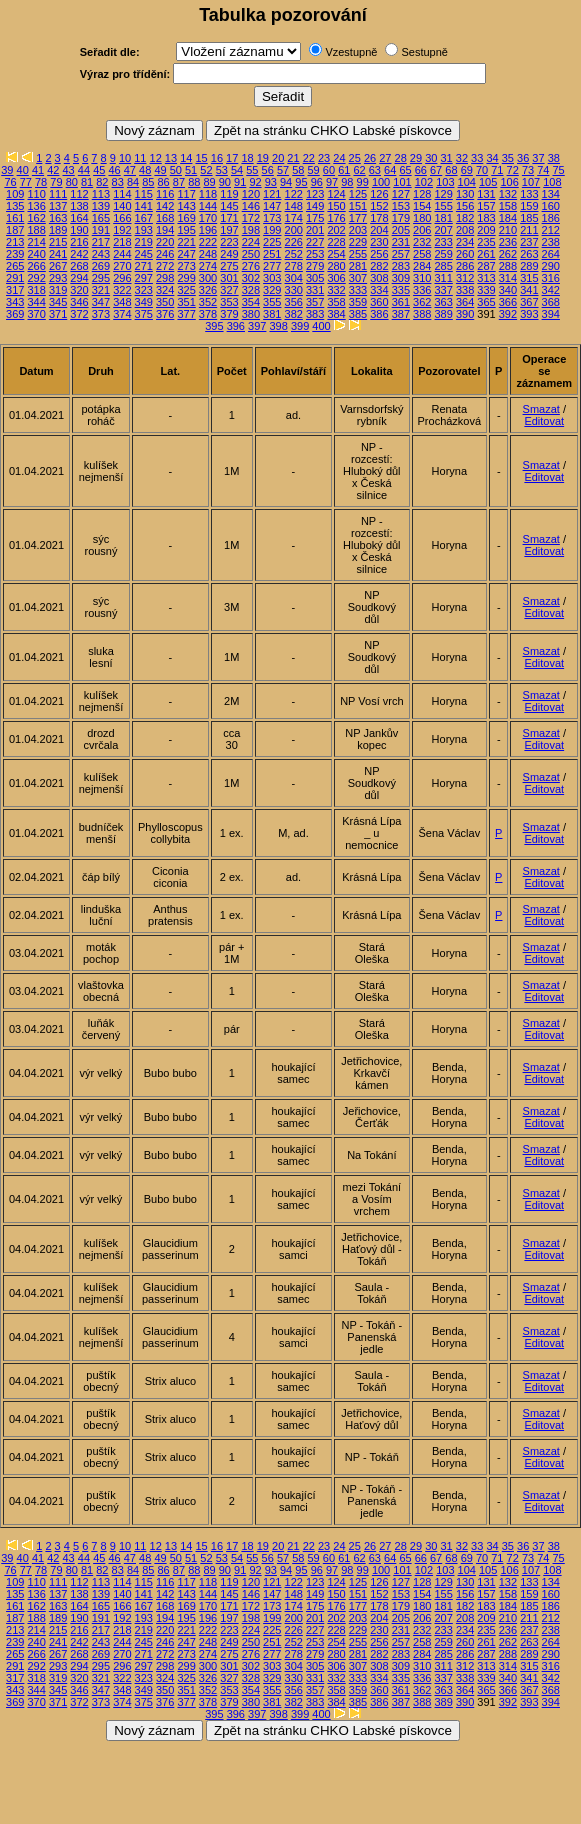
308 (379, 278)
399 (300, 326)
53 (222, 170)
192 (122, 230)
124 (336, 194)
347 (101, 302)
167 (144, 218)
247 (186, 254)
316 (551, 278)
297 (144, 278)
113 (101, 194)
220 (165, 242)
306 (336, 278)
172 (251, 218)
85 (148, 182)
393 (529, 314)
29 (416, 158)
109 (15, 194)
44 (84, 170)
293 (58, 278)
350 (165, 302)
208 (465, 230)
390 (465, 314)
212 (551, 230)
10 (125, 158)
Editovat (544, 421)
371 (58, 314)
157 (486, 206)
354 (251, 302)
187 (15, 230)
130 (465, 194)
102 (424, 182)
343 (15, 302)
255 (358, 254)
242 (79, 254)
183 (486, 218)
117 (186, 194)
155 (443, 206)
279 (315, 266)
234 (465, 242)
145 (229, 206)
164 (79, 218)
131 (486, 194)
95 (301, 182)
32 (462, 158)
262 (508, 254)
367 (529, 302)
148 (294, 206)
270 (122, 266)
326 (208, 290)
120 (251, 194)
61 (344, 170)
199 (272, 230)
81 (87, 182)
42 (53, 170)
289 (529, 266)
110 (36, 194)
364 (465, 302)
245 (144, 254)
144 (208, 206)
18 (247, 158)
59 (314, 170)
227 (315, 242)
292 (36, 278)
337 (443, 290)
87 (179, 182)
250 (251, 254)
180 (422, 218)
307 (358, 278)
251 (272, 254)
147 (272, 206)
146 (251, 206)
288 (508, 266)
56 (268, 170)
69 (467, 170)
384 (336, 314)
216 (79, 242)
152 (379, 206)
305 (315, 278)
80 (72, 182)
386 (379, 314)
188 (36, 230)
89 (209, 182)
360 (379, 302)
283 (401, 266)
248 (208, 254)
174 (294, 218)
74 (543, 170)
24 (339, 158)
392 (508, 314)
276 (251, 266)
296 (122, 278)
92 (255, 182)
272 (165, 266)
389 (443, 314)
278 (294, 266)
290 (551, 266)
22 (309, 158)
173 (272, 218)
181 (443, 218)
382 (294, 314)
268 (79, 266)
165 (101, 218)
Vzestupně (351, 52)
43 (69, 170)
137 (58, 206)
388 (422, 314)
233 (443, 242)
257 (401, 254)
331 (315, 290)
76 (10, 182)
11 (140, 158)
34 (492, 158)
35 (508, 158)
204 (379, 230)
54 (237, 170)
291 (15, 278)
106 (509, 182)
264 (551, 254)
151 (358, 206)
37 (538, 158)
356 (294, 302)
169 (186, 218)
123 (315, 194)
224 (251, 242)
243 (101, 254)
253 (315, 254)
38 (554, 158)
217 (101, 242)
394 (551, 314)
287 (486, 266)
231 (401, 242)
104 (467, 182)
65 (405, 170)
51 (191, 170)
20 (278, 158)
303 (272, 278)
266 (36, 266)
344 (36, 302)
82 (102, 182)
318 (36, 290)
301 (229, 278)
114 (122, 194)
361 (401, 302)
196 (208, 230)
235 (486, 242)
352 (208, 302)
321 (101, 290)
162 (36, 218)
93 (271, 182)
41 (38, 170)
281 (358, 266)
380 (251, 314)
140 (122, 206)
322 (122, 290)
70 (482, 170)
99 (363, 182)
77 (26, 182)
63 (375, 170)
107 (531, 182)
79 (56, 182)
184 (508, 218)
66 (421, 170)
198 (251, 230)
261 (486, 254)
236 (508, 242)
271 (144, 266)
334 (379, 290)
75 (559, 170)
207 (443, 230)
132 (508, 194)
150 (336, 206)
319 (58, 290)
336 (422, 290)
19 (263, 158)
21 (293, 158)
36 (523, 158)
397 (257, 326)
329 (272, 290)
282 (379, 266)
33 (477, 158)
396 (236, 326)
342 (551, 290)
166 (122, 218)
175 (315, 218)
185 (529, 218)
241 (58, 254)
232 (422, 242)
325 (186, 290)
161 (15, 218)
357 (315, 302)
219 (144, 242)
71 (497, 170)
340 (508, 290)
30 (431, 158)
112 (79, 194)
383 (315, 314)
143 (186, 206)
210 (508, 230)
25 (355, 158)
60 (329, 170)
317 (15, 290)
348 (122, 302)
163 (58, 218)
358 (336, 302)
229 (358, 242)
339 (486, 290)
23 (324, 158)
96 (317, 182)
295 (101, 278)
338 (465, 290)
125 (358, 194)
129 (443, 194)
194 (165, 230)
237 (529, 242)
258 (422, 254)
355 (272, 302)
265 (15, 266)
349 (144, 302)
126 (379, 194)
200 (294, 230)
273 (186, 266)
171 (229, 218)
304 (294, 278)
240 (36, 254)
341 (529, 290)
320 (79, 290)
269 (101, 266)
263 (529, 254)
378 (208, 314)
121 (272, 194)
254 (336, 254)
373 (101, 314)
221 (186, 242)
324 (165, 290)
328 (251, 290)
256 (379, 254)
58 (298, 170)
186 (551, 218)
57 (283, 170)
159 (529, 206)
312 (465, 278)
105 (488, 182)
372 (79, 314)
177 (358, 218)
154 (422, 206)
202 (336, 230)
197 (229, 230)
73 (528, 170)
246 (165, 254)
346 (79, 302)
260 (465, 254)
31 (446, 158)
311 (443, 278)
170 (208, 218)
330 (294, 290)
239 (15, 254)
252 (294, 254)
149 (315, 206)
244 (122, 254)
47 (130, 170)
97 (332, 182)
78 (41, 182)
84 (133, 182)
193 (144, 230)
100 (381, 182)
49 (160, 170)
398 (278, 326)
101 (402, 182)
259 (443, 254)
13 (171, 158)
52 (206, 170)
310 (422, 278)
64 (390, 170)
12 (156, 158)
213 (15, 242)
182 (465, 218)
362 (422, 302)
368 (551, 302)
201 (315, 230)
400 (321, 326)
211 (529, 230)
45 (99, 170)
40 (23, 170)
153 (401, 206)
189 (58, 230)
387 (401, 314)
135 (15, 206)
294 (79, 278)
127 (401, 194)
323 (144, 290)
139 (101, 206)
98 (347, 182)
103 (445, 182)
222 (208, 242)
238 (551, 242)
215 (58, 242)
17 (232, 158)
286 (465, 266)
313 (486, 278)
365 (486, 302)
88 (194, 182)
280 (336, 266)
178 (379, 218)
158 (508, 206)
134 (551, 194)
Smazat (541, 409)
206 (422, 230)
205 (401, 230)
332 (336, 290)
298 (165, 278)
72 (513, 170)
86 (164, 182)
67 (436, 170)
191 (101, 230)
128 (422, 194)
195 (186, 230)
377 (186, 314)
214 (36, 242)
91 (240, 182)
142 (165, 206)
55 (252, 170)
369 (15, 314)
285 (443, 266)
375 (144, 314)
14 (186, 158)
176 (336, 218)
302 (251, 278)
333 (358, 290)
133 (529, 194)
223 (229, 242)
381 (272, 314)
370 (36, 314)
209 (486, 230)
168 (165, 218)
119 (229, 194)
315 (529, 278)
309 (401, 278)
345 (58, 302)
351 (186, 302)
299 (186, 278)
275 (229, 266)
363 (443, 302)
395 (214, 326)
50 (176, 170)
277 (272, 266)
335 (401, 290)
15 (201, 158)
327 (229, 290)
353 (229, 302)
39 (7, 170)
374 (122, 314)
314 (508, 278)
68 (451, 170)
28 (401, 158)
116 (165, 194)
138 (79, 206)
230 (379, 242)
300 (208, 278)
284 (422, 266)
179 (401, 218)
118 (208, 194)
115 (144, 194)
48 (145, 170)
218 (122, 242)
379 (229, 314)
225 (272, 242)
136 (36, 206)
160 (551, 206)
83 (118, 182)
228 (336, 242)
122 (294, 194)
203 (358, 230)
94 (286, 182)
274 (208, 266)
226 (294, 242)
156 (465, 206)
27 (385, 158)
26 (370, 158)
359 (358, 302)
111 (58, 194)
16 (217, 158)
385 (358, 314)
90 (225, 182)
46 (114, 170)
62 (359, 170)
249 (229, 254)
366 (508, 302)
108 (552, 182)
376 (165, 314)
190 (79, 230)
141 (144, 206)
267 (58, 266)
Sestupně (424, 52)
